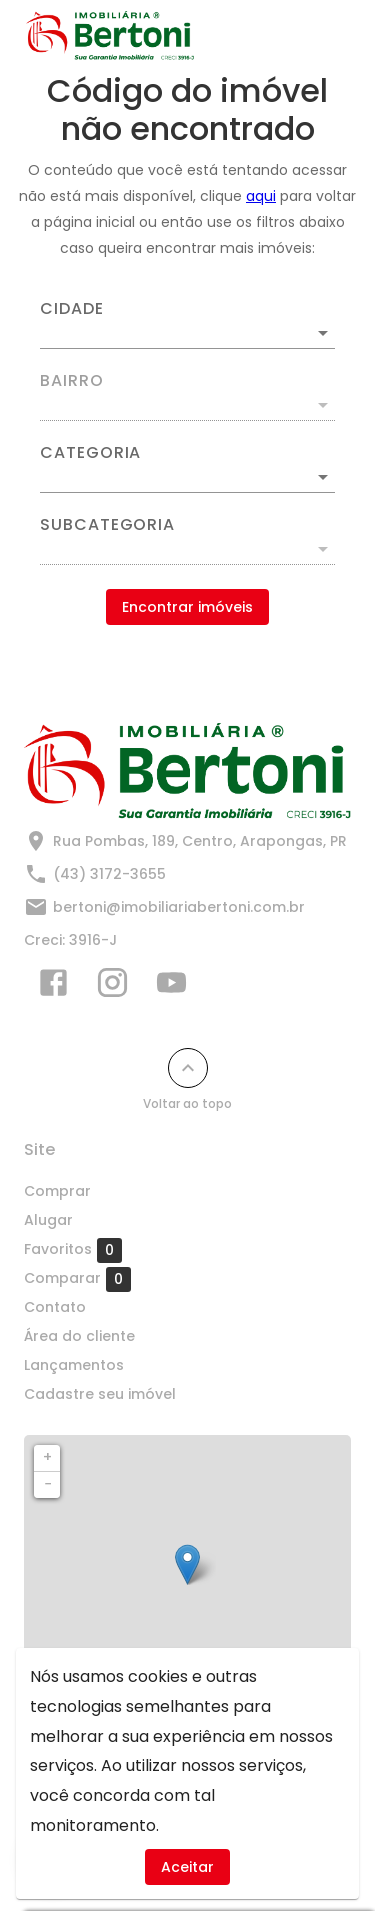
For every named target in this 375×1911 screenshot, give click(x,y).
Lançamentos (74, 1365)
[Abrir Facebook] (53, 987)
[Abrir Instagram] (112, 987)
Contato (55, 1307)
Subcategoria (107, 525)
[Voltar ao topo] (188, 1068)
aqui (261, 196)
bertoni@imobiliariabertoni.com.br (179, 907)
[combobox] (187, 325)
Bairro (72, 381)
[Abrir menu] (317, 36)
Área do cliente (79, 1336)
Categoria (90, 453)
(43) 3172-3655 (109, 874)
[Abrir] (323, 333)
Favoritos (73, 1250)
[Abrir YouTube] (171, 987)
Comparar (77, 1279)
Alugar (48, 1220)
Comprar (57, 1191)
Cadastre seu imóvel (100, 1394)
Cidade (72, 309)
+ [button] (47, 1457)
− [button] (48, 1484)
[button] (187, 477)
